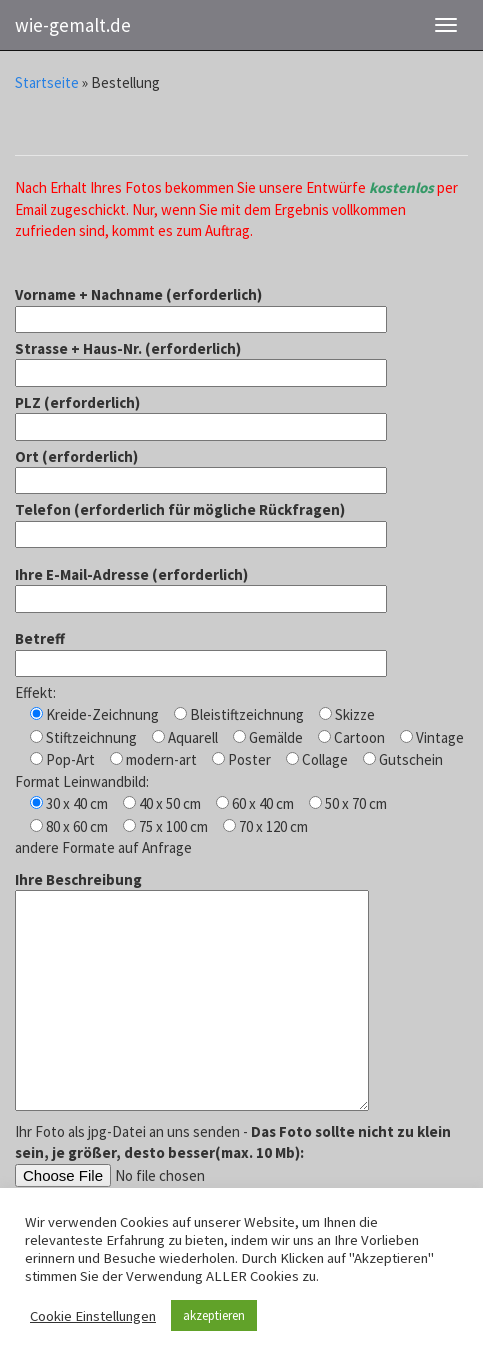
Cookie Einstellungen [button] (93, 1316)
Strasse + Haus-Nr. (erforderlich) (201, 360)
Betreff (201, 650)
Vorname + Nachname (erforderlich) (201, 306)
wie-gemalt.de (73, 25)
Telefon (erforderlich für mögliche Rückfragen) (201, 521)
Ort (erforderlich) (201, 468)
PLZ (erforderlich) (201, 414)
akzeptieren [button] (214, 1315)
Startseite (47, 82)
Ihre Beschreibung (192, 992)
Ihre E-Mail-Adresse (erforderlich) (201, 586)
